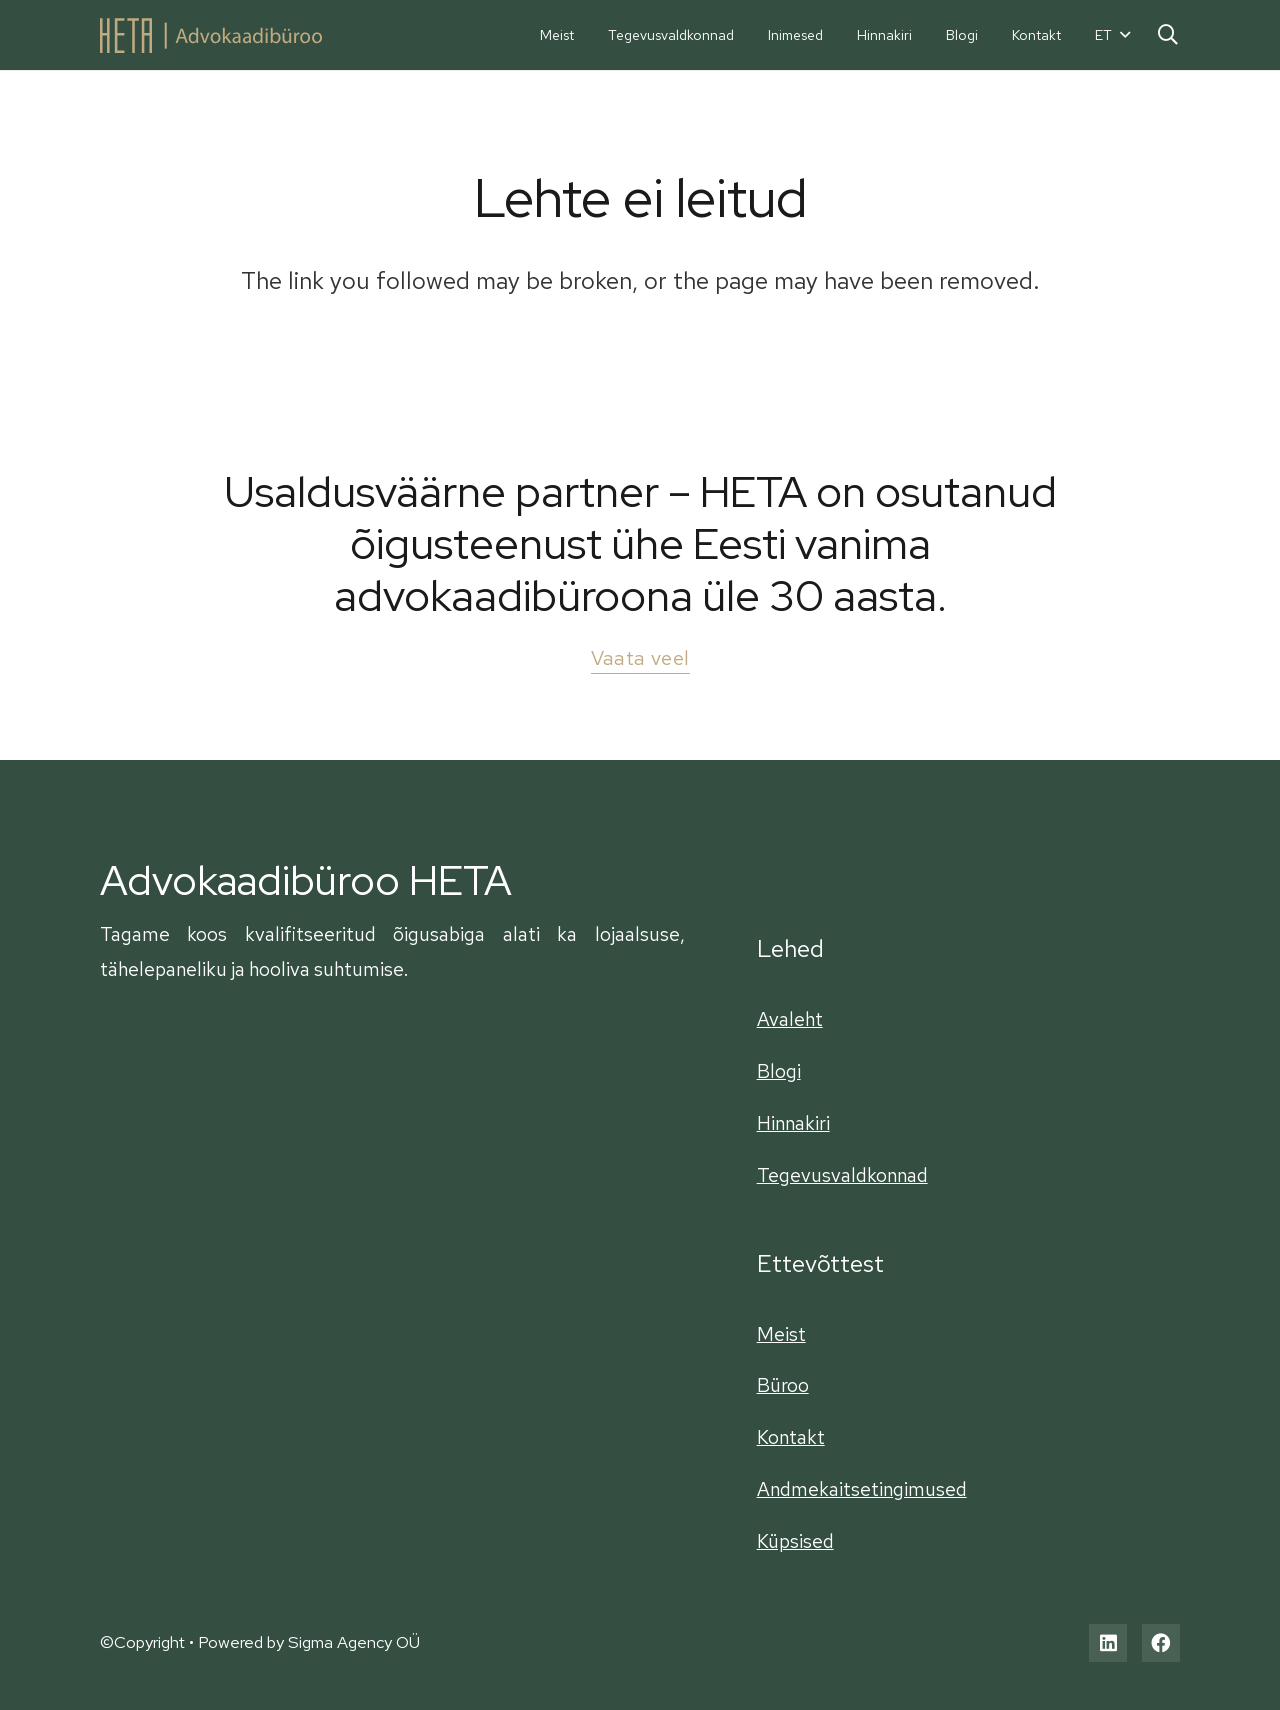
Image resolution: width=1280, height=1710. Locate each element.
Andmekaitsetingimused (862, 1489)
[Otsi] (1168, 34)
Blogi (779, 1071)
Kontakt (791, 1437)
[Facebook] (1161, 1643)
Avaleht (790, 1019)
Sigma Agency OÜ (354, 1642)
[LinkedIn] (1108, 1643)
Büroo (783, 1385)
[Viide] (211, 35)
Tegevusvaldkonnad (842, 1175)
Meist (781, 1334)
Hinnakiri (793, 1123)
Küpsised (795, 1541)
